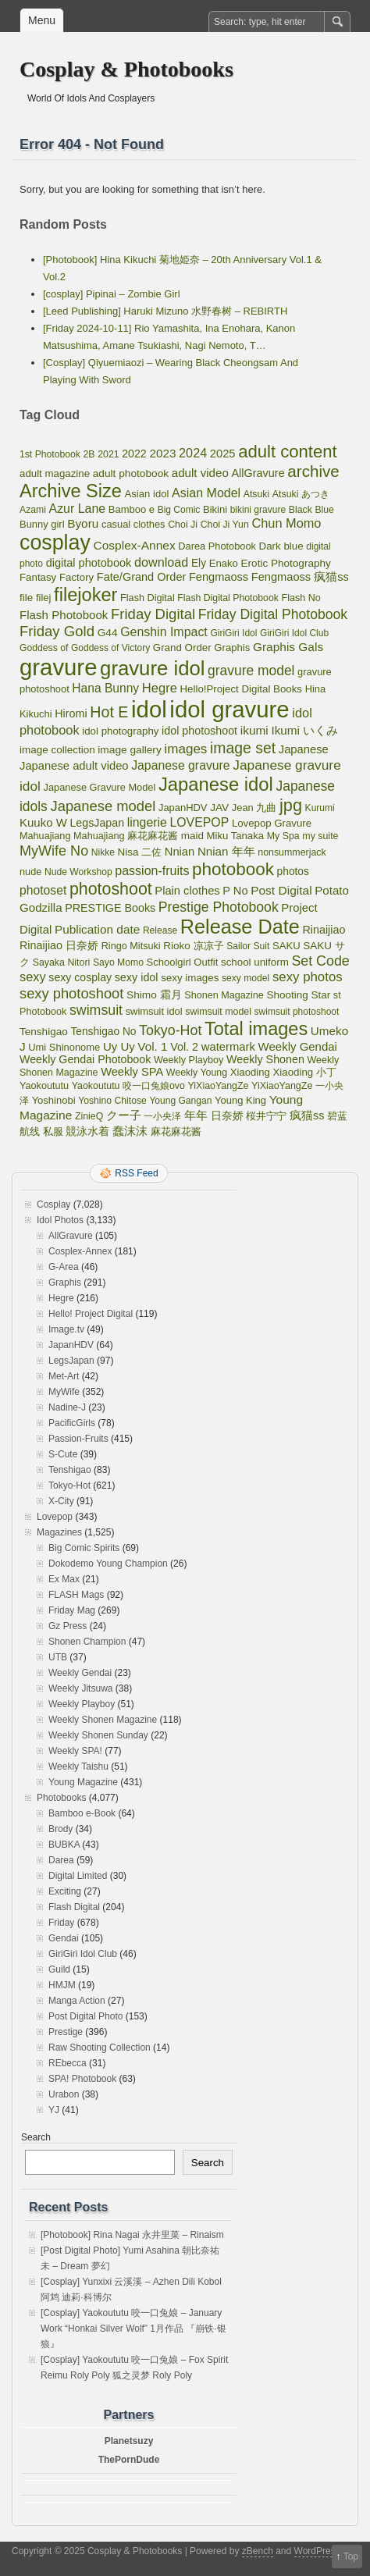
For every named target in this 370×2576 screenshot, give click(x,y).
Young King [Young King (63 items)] (240, 1100)
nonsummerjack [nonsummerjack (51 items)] (292, 852)
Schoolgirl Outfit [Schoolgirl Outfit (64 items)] (183, 962)
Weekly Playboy (81, 1704)
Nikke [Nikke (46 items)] (103, 852)
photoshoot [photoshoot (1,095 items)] (110, 889)
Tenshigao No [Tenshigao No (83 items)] (103, 1031)
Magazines (59, 1532)
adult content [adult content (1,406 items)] (287, 451)
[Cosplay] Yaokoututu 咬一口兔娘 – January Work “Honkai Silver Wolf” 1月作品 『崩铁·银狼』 (133, 2328)
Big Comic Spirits (83, 1547)
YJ (53, 2110)
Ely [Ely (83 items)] (198, 563)
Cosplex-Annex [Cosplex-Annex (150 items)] (134, 545)
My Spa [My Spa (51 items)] (283, 836)
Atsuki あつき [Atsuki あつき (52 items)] (300, 494)
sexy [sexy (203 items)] (33, 977)
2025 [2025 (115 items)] (223, 453)
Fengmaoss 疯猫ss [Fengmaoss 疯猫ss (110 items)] (300, 577)
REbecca (67, 2063)
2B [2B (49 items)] (89, 454)
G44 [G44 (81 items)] (108, 633)
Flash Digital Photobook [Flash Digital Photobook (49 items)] (228, 597)
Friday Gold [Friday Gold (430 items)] (57, 631)
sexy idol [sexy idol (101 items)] (136, 977)
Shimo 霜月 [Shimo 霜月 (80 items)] (154, 995)
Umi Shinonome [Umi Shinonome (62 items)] (64, 1047)
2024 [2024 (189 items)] (193, 453)
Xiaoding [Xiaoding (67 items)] (250, 1072)
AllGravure (70, 1235)
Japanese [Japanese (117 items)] (304, 749)
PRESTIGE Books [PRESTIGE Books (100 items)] (110, 908)
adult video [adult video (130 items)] (200, 472)
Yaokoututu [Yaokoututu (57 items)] (44, 1085)
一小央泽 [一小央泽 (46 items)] (162, 1116)
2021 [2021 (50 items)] (108, 454)
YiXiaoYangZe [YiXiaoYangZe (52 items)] (218, 1085)
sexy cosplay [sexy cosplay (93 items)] (80, 977)
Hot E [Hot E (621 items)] (109, 711)
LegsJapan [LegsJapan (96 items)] (96, 823)
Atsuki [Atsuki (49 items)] (256, 494)
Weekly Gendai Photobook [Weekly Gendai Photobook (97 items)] (85, 1059)
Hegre (61, 1298)
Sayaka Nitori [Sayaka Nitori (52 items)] (62, 962)
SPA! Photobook (82, 2078)
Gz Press (67, 1626)
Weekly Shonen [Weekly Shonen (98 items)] (265, 1059)
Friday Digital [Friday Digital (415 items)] (153, 614)
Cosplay (53, 1204)
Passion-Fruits (78, 1438)
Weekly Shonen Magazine (102, 1719)
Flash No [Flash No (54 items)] (301, 597)
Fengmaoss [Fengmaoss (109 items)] (218, 577)
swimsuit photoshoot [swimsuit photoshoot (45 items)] (297, 1011)
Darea (61, 1860)
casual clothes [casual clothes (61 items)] (133, 524)
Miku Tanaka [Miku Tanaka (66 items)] (236, 835)
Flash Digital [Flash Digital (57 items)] (147, 597)
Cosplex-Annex (80, 1251)
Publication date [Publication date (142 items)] (97, 929)
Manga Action (76, 2000)
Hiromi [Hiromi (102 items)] (71, 713)
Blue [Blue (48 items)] (324, 509)
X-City (61, 1501)
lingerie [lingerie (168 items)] (147, 822)
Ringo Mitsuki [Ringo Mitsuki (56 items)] (131, 946)
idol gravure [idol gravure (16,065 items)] (229, 709)
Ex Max (64, 1579)
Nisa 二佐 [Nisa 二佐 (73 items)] (140, 852)
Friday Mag (71, 1610)
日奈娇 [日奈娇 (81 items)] (227, 1116)
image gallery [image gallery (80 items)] (129, 750)
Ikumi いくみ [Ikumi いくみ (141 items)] (304, 730)
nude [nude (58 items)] (30, 871)
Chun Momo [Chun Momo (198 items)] (286, 523)
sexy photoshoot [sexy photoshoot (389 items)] (71, 993)
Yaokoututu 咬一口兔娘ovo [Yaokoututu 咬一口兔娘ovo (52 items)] (128, 1085)
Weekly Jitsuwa (80, 1688)
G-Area (63, 1266)
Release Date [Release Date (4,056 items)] (240, 927)
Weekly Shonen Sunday (98, 1735)
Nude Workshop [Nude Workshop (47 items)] (78, 871)
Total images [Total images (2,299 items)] (256, 1029)
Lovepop (55, 1516)
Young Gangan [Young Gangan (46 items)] (180, 1100)
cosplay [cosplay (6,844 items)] (55, 542)
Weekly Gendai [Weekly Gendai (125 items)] (297, 1046)
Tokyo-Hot (69, 1485)
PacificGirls (71, 1423)
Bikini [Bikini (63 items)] (215, 509)
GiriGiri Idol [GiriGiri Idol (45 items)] (233, 633)
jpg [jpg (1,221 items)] (290, 805)
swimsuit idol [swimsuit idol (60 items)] (154, 1011)
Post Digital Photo (85, 2016)
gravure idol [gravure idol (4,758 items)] (152, 668)
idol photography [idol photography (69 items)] (120, 731)
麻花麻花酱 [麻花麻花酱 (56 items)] (176, 1131)
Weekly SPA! (75, 1750)
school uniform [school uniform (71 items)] (255, 962)
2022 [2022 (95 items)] (134, 453)
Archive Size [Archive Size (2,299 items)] (71, 491)
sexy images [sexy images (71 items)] (190, 978)
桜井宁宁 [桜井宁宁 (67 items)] (266, 1116)
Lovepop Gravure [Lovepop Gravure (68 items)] (271, 823)
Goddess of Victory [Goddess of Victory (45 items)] (110, 647)
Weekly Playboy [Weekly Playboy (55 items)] (188, 1060)
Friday (61, 1922)
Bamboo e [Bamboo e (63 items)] (132, 509)
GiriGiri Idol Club (82, 1953)
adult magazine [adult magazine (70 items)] (55, 473)
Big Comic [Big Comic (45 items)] (179, 509)
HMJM (62, 1985)
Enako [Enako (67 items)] (223, 563)
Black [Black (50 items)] (300, 509)
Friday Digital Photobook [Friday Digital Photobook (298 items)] (272, 614)
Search (36, 2137)
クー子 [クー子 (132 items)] (123, 1115)
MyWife (64, 1391)
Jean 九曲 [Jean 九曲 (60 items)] (254, 807)
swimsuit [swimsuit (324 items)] (96, 1010)
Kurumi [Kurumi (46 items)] (320, 807)
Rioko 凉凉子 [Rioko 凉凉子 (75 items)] (193, 946)
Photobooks (61, 1797)
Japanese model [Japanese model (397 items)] (102, 806)
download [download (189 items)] (161, 562)
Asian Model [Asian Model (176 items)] (206, 493)
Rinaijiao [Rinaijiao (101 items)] (323, 929)
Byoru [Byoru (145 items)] (82, 523)
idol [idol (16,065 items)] (149, 709)
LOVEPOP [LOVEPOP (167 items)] (199, 822)
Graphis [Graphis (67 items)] (232, 647)
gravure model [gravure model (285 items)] (251, 670)
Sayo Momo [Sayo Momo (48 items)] (118, 962)
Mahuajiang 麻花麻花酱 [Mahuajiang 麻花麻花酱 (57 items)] (125, 836)
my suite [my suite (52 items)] (320, 836)
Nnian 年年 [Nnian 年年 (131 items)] (226, 851)
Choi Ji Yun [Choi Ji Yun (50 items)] (225, 524)
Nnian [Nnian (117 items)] (180, 851)
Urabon (63, 2094)
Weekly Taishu (78, 1766)
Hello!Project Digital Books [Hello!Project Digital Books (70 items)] (241, 689)
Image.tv (66, 1329)
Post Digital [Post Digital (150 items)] (281, 890)
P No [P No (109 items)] (234, 890)
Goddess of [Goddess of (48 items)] (44, 647)
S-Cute (62, 1454)
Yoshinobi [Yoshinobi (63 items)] (54, 1100)
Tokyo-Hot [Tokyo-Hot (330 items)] (170, 1030)
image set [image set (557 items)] (243, 747)
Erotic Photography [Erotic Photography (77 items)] (286, 563)
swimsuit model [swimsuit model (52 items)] (218, 1011)
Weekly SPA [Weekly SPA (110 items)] (132, 1072)
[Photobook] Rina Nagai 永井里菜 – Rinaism (132, 2234)
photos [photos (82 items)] (293, 871)
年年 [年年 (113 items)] (196, 1115)
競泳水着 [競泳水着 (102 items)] (87, 1131)
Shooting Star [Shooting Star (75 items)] (299, 995)
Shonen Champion (87, 1641)
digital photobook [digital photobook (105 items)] (89, 563)
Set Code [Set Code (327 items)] (320, 961)
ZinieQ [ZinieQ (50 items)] (89, 1116)
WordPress (317, 2551)
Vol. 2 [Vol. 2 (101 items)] (184, 1047)
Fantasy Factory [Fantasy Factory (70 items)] (57, 577)
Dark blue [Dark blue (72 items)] (281, 546)
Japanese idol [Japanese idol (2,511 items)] (215, 784)
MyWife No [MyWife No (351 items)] (54, 851)
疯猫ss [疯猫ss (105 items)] (307, 1115)
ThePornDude (129, 2459)
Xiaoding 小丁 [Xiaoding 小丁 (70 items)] (304, 1072)
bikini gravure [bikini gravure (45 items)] (258, 509)
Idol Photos (60, 1220)
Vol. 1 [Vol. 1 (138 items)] (152, 1046)
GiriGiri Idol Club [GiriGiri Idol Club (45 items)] (294, 633)
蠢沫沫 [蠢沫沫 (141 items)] (130, 1130)
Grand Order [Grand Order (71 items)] (182, 647)
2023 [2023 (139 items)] (162, 453)
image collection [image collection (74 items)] (57, 750)
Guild (59, 1969)
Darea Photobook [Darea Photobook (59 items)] (217, 546)
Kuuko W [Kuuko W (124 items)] (43, 822)
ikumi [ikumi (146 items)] (254, 730)
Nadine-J (67, 1407)
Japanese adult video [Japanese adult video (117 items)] (74, 766)
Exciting (64, 1891)
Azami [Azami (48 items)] (33, 509)
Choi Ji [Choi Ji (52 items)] (182, 524)
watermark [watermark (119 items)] (228, 1047)
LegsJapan (71, 1360)
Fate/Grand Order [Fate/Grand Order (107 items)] (141, 577)
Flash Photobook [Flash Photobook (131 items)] (64, 614)
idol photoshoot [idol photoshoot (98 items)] (199, 730)
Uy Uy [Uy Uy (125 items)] (119, 1046)
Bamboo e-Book (82, 1813)
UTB (57, 1657)
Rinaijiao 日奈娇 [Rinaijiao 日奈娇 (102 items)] (59, 945)
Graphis (64, 1282)
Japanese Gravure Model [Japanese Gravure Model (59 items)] (100, 787)
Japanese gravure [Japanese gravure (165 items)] (180, 765)
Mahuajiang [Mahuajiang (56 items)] (45, 836)
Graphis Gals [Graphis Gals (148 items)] (288, 646)
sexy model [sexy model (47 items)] (245, 978)
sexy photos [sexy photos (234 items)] (307, 977)
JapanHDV (71, 1345)
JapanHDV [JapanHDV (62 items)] (183, 807)
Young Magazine (83, 1782)
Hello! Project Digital (90, 1313)
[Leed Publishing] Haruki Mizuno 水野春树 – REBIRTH (165, 311)
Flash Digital (74, 1907)
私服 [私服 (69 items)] (53, 1131)
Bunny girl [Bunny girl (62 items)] (42, 524)
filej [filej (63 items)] (44, 597)
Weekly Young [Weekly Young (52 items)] (196, 1072)
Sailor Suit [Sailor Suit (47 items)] (247, 946)
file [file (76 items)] (26, 597)
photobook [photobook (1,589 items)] (233, 869)
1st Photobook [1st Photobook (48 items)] (50, 454)
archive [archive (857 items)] (313, 471)
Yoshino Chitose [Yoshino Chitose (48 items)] (112, 1100)
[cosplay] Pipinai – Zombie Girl (111, 294)
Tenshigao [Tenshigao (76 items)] (44, 1031)
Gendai (63, 1938)
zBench (257, 2551)
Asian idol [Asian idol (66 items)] (147, 494)
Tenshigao (69, 1469)
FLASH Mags (76, 1594)
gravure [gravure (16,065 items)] (58, 667)
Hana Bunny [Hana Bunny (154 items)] (105, 688)
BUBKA (64, 1844)
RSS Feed (136, 1173)
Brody (60, 1828)
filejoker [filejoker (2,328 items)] (85, 595)
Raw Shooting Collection (99, 2047)
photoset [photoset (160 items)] (43, 890)
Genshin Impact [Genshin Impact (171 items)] (164, 632)
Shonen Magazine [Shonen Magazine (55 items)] (224, 995)
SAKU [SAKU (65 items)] (286, 946)
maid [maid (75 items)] (192, 835)
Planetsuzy (129, 2440)
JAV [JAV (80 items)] (219, 807)
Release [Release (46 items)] (160, 930)
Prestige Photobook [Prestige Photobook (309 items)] (218, 907)
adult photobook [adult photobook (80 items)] (131, 473)
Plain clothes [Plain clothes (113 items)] (187, 890)
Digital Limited (77, 1875)
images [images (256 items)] (185, 749)
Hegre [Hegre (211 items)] (159, 688)
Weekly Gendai (80, 1672)
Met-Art (63, 1376)
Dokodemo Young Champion (108, 1563)
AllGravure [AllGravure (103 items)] (257, 473)
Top (350, 2556)
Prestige (65, 2031)
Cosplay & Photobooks (126, 69)
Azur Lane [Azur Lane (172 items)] (77, 508)
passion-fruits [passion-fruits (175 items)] (152, 870)
